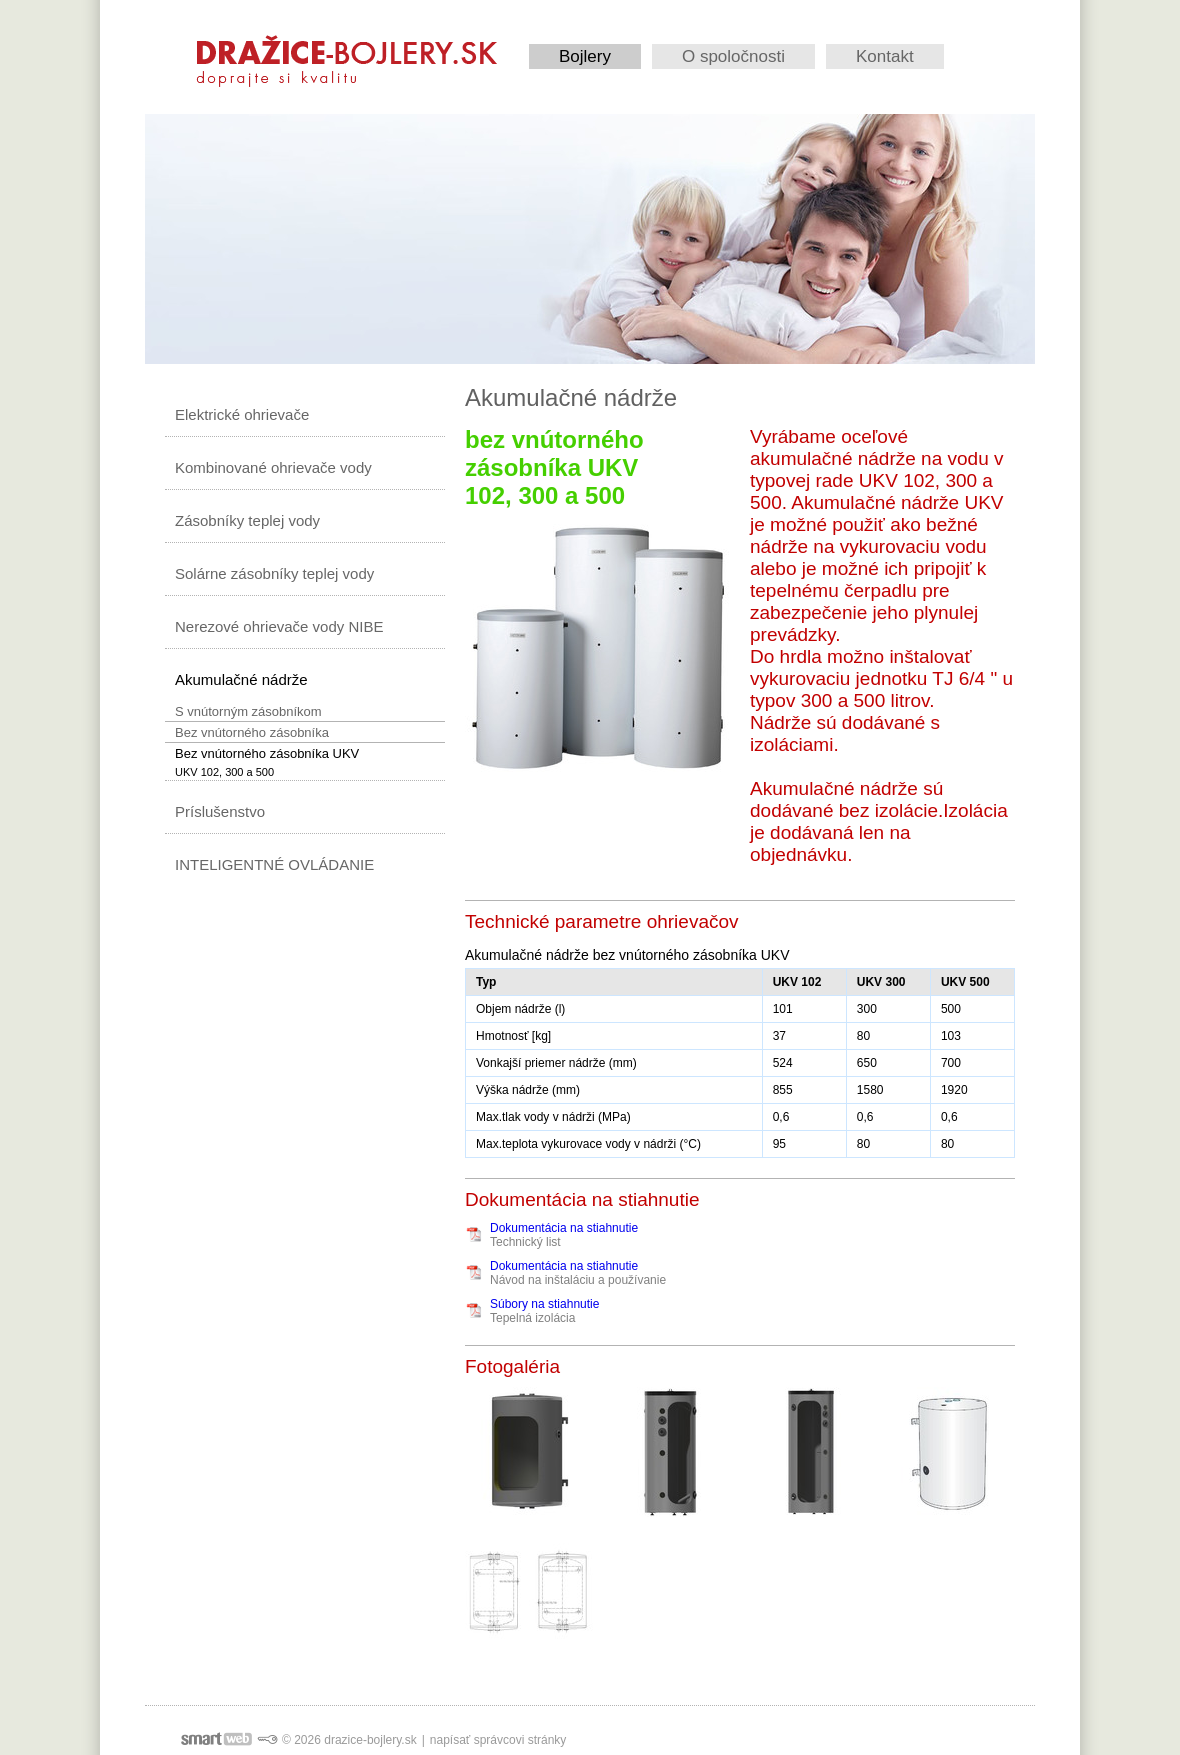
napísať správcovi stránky (498, 1740)
